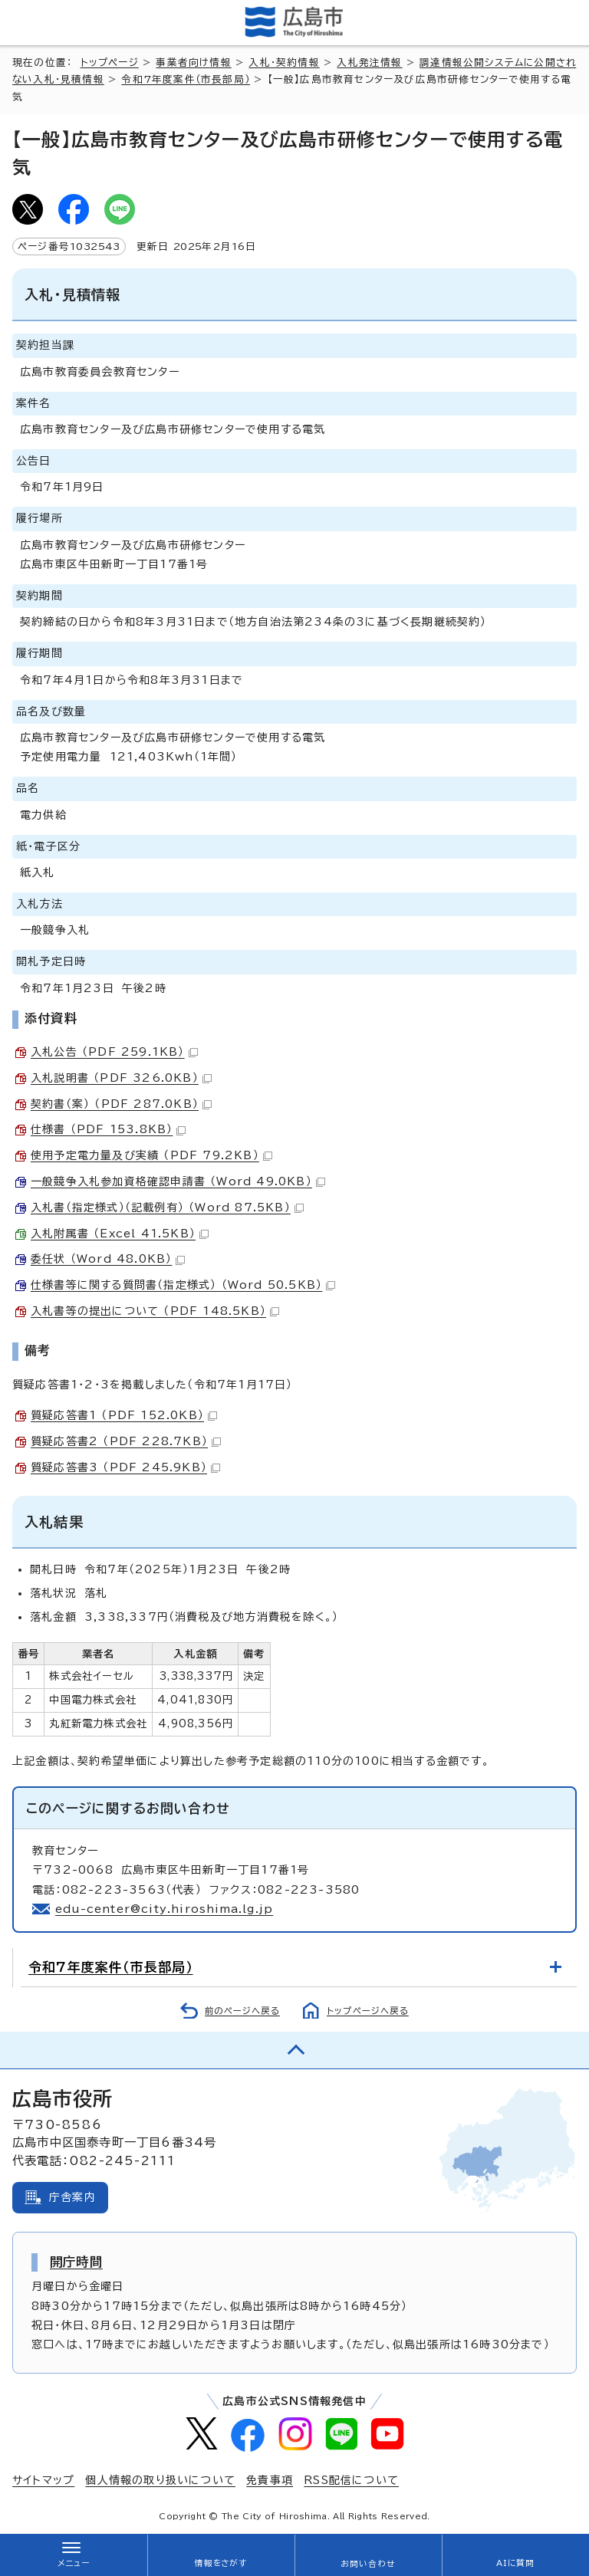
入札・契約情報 (283, 62)
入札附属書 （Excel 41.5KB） (120, 1233)
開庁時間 (76, 2262)
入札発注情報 (369, 62)
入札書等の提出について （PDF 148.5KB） (155, 1311)
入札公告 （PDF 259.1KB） (114, 1051)
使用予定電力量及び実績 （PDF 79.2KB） (151, 1155)
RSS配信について (351, 2480)
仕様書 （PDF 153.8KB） (108, 1129)
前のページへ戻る (242, 2010)
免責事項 (269, 2480)
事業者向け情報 (193, 62)
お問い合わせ (368, 2564)
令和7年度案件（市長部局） (185, 79)
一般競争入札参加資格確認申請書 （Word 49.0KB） (178, 1181)
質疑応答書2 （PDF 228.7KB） (126, 1441)
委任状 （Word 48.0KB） (108, 1259)
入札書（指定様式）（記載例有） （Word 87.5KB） (167, 1207)
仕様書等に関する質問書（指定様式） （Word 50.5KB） (183, 1285)
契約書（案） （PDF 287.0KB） (121, 1104)
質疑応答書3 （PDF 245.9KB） (125, 1467)
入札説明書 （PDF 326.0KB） (121, 1078)
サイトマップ (43, 2480)
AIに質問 (515, 2563)
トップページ (110, 62)
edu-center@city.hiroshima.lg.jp (164, 1909)
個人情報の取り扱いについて (160, 2480)
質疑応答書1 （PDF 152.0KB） (124, 1415)
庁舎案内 (72, 2197)
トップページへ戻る (368, 2010)
